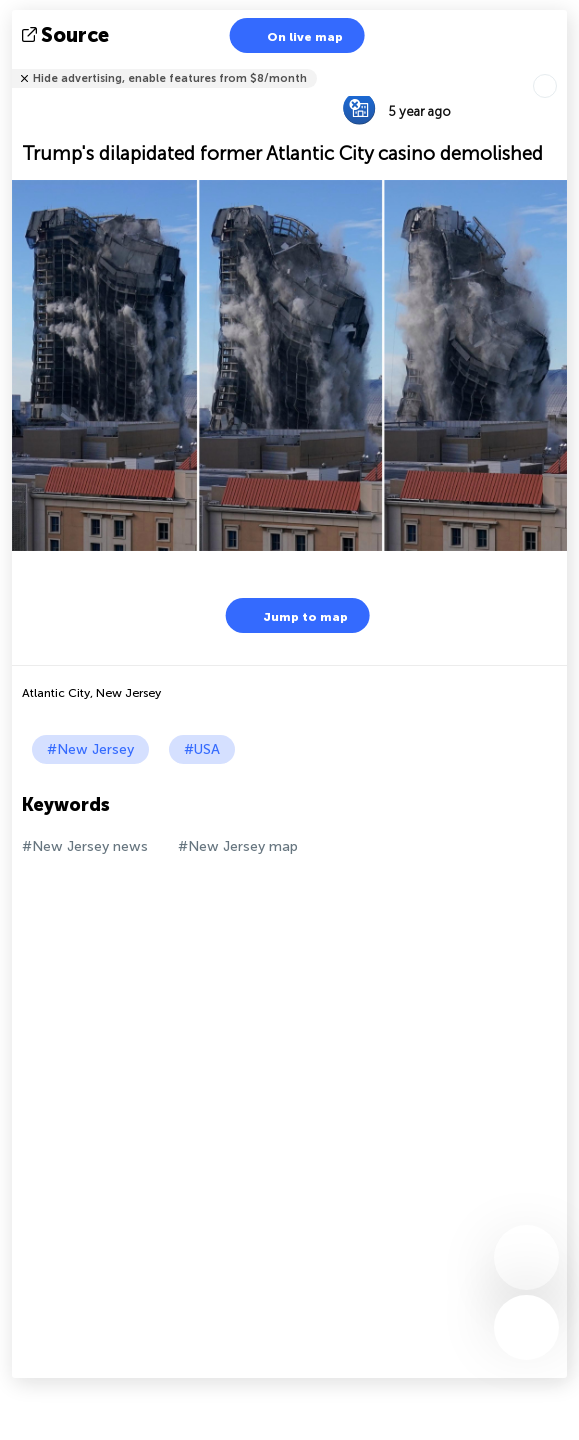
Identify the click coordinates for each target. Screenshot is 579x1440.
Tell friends (558, 65)
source (67, 35)
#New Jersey (90, 749)
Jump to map (293, 615)
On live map (292, 35)
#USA (202, 749)
